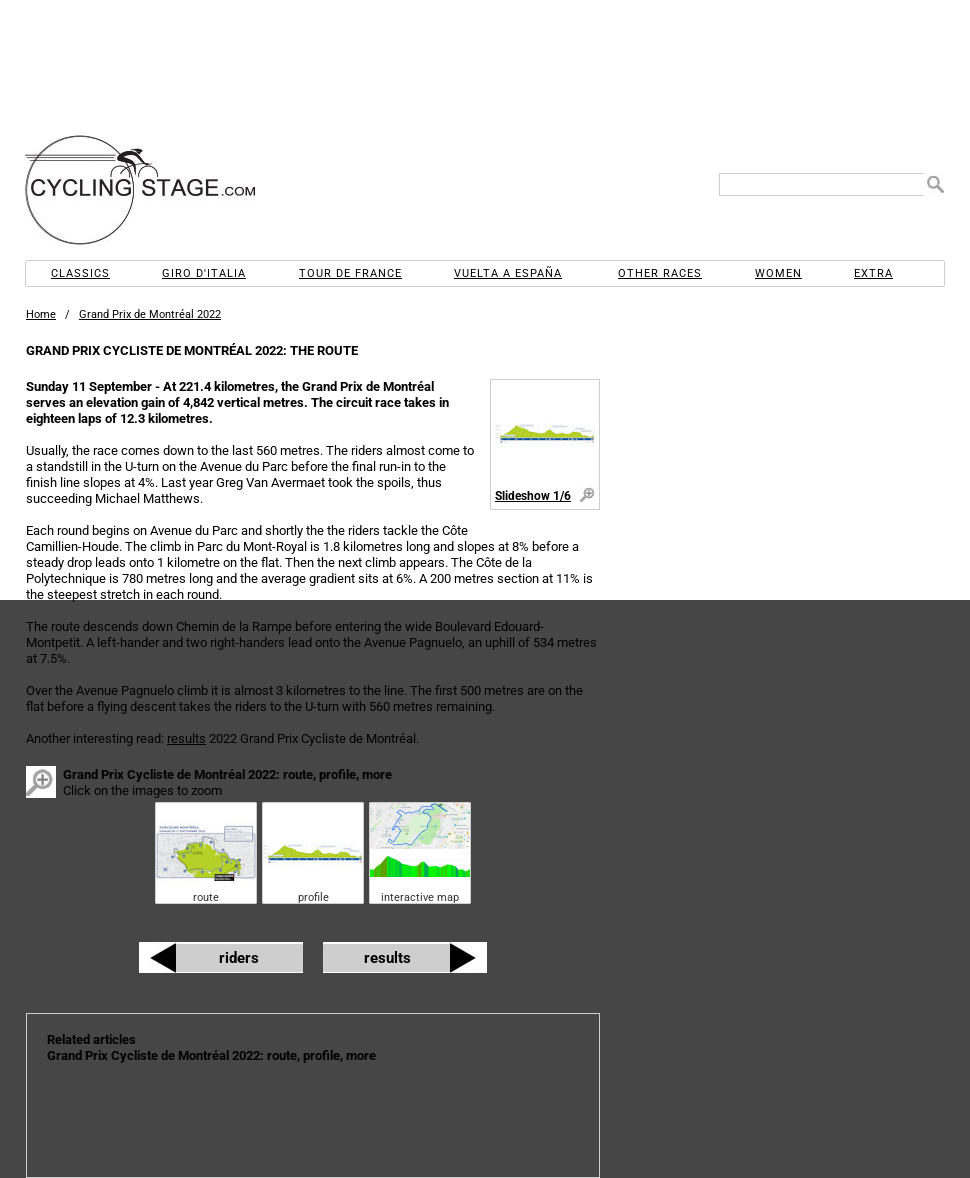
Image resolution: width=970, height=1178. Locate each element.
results (186, 738)
